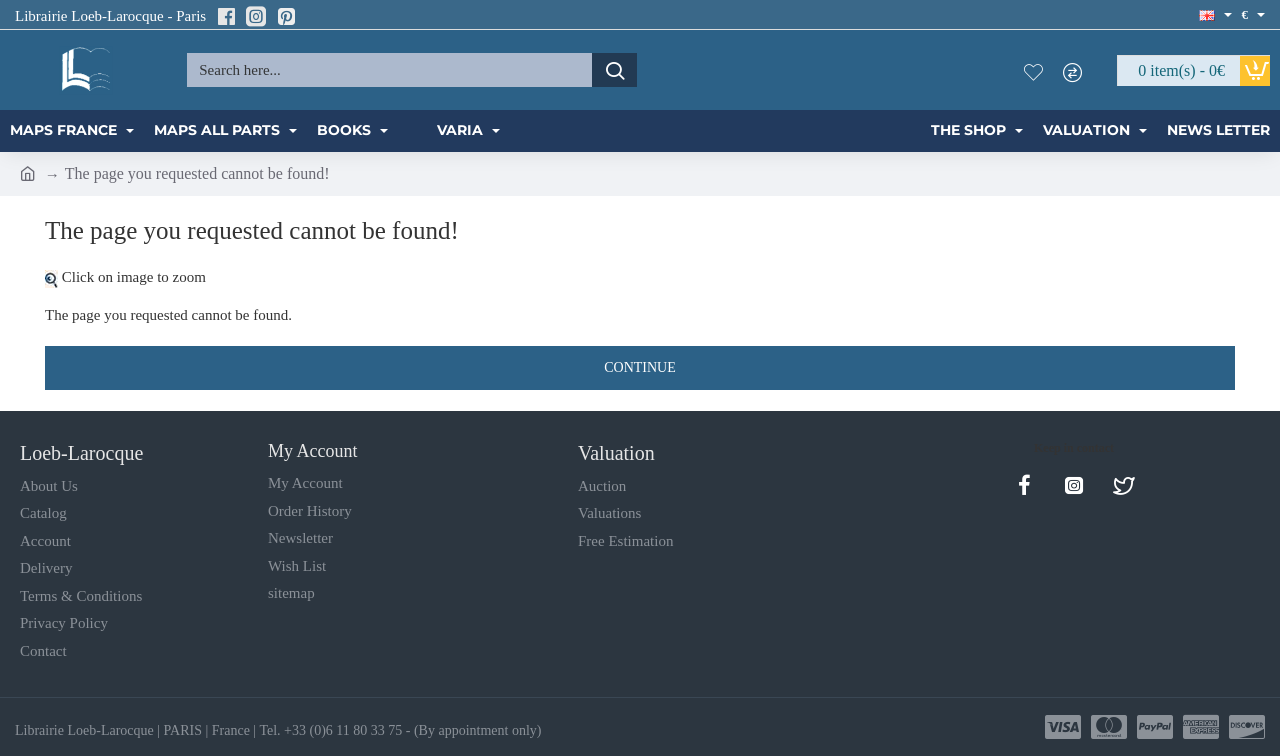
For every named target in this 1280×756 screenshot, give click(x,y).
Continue (640, 367)
